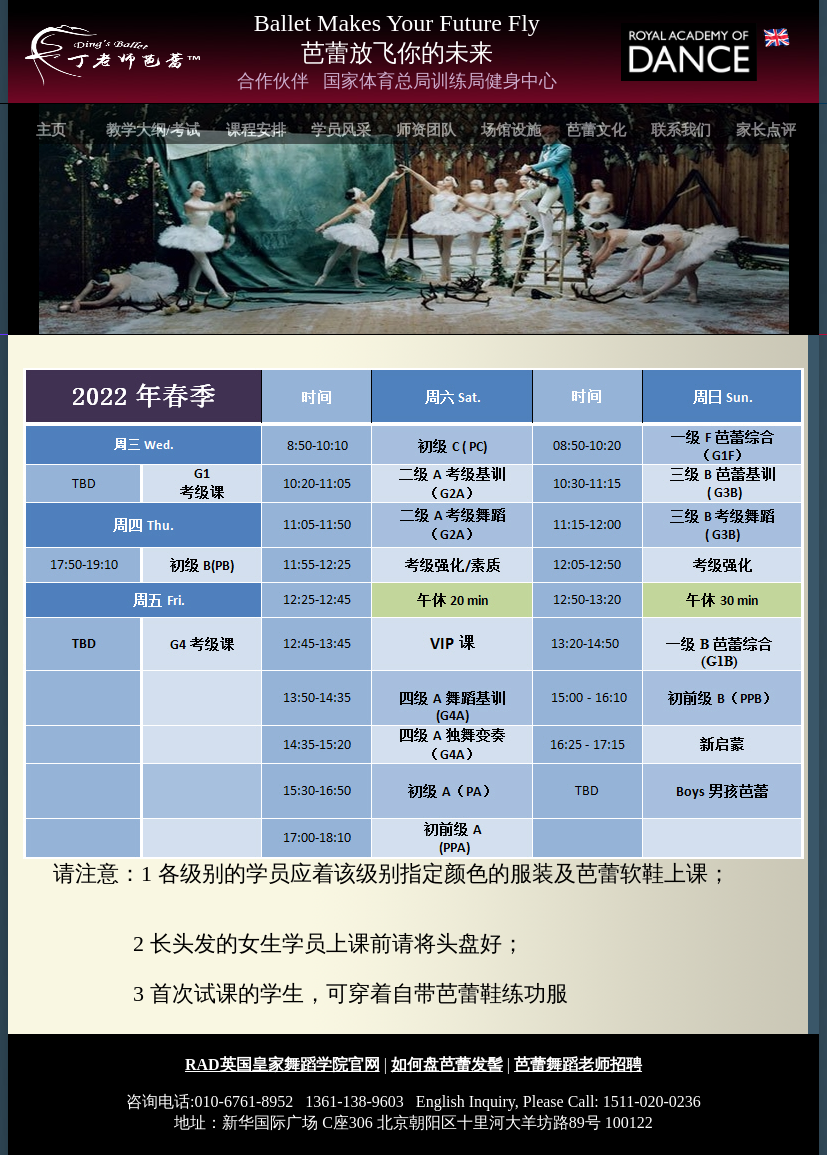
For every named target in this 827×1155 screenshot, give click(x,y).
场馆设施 (511, 130)
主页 (51, 130)
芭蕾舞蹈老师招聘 (578, 1064)
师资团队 (426, 130)
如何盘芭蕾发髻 (447, 1064)
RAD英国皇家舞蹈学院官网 (282, 1064)
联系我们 (681, 130)
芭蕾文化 (596, 130)
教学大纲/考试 (153, 130)
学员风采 (341, 130)
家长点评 (766, 130)
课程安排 (256, 130)
